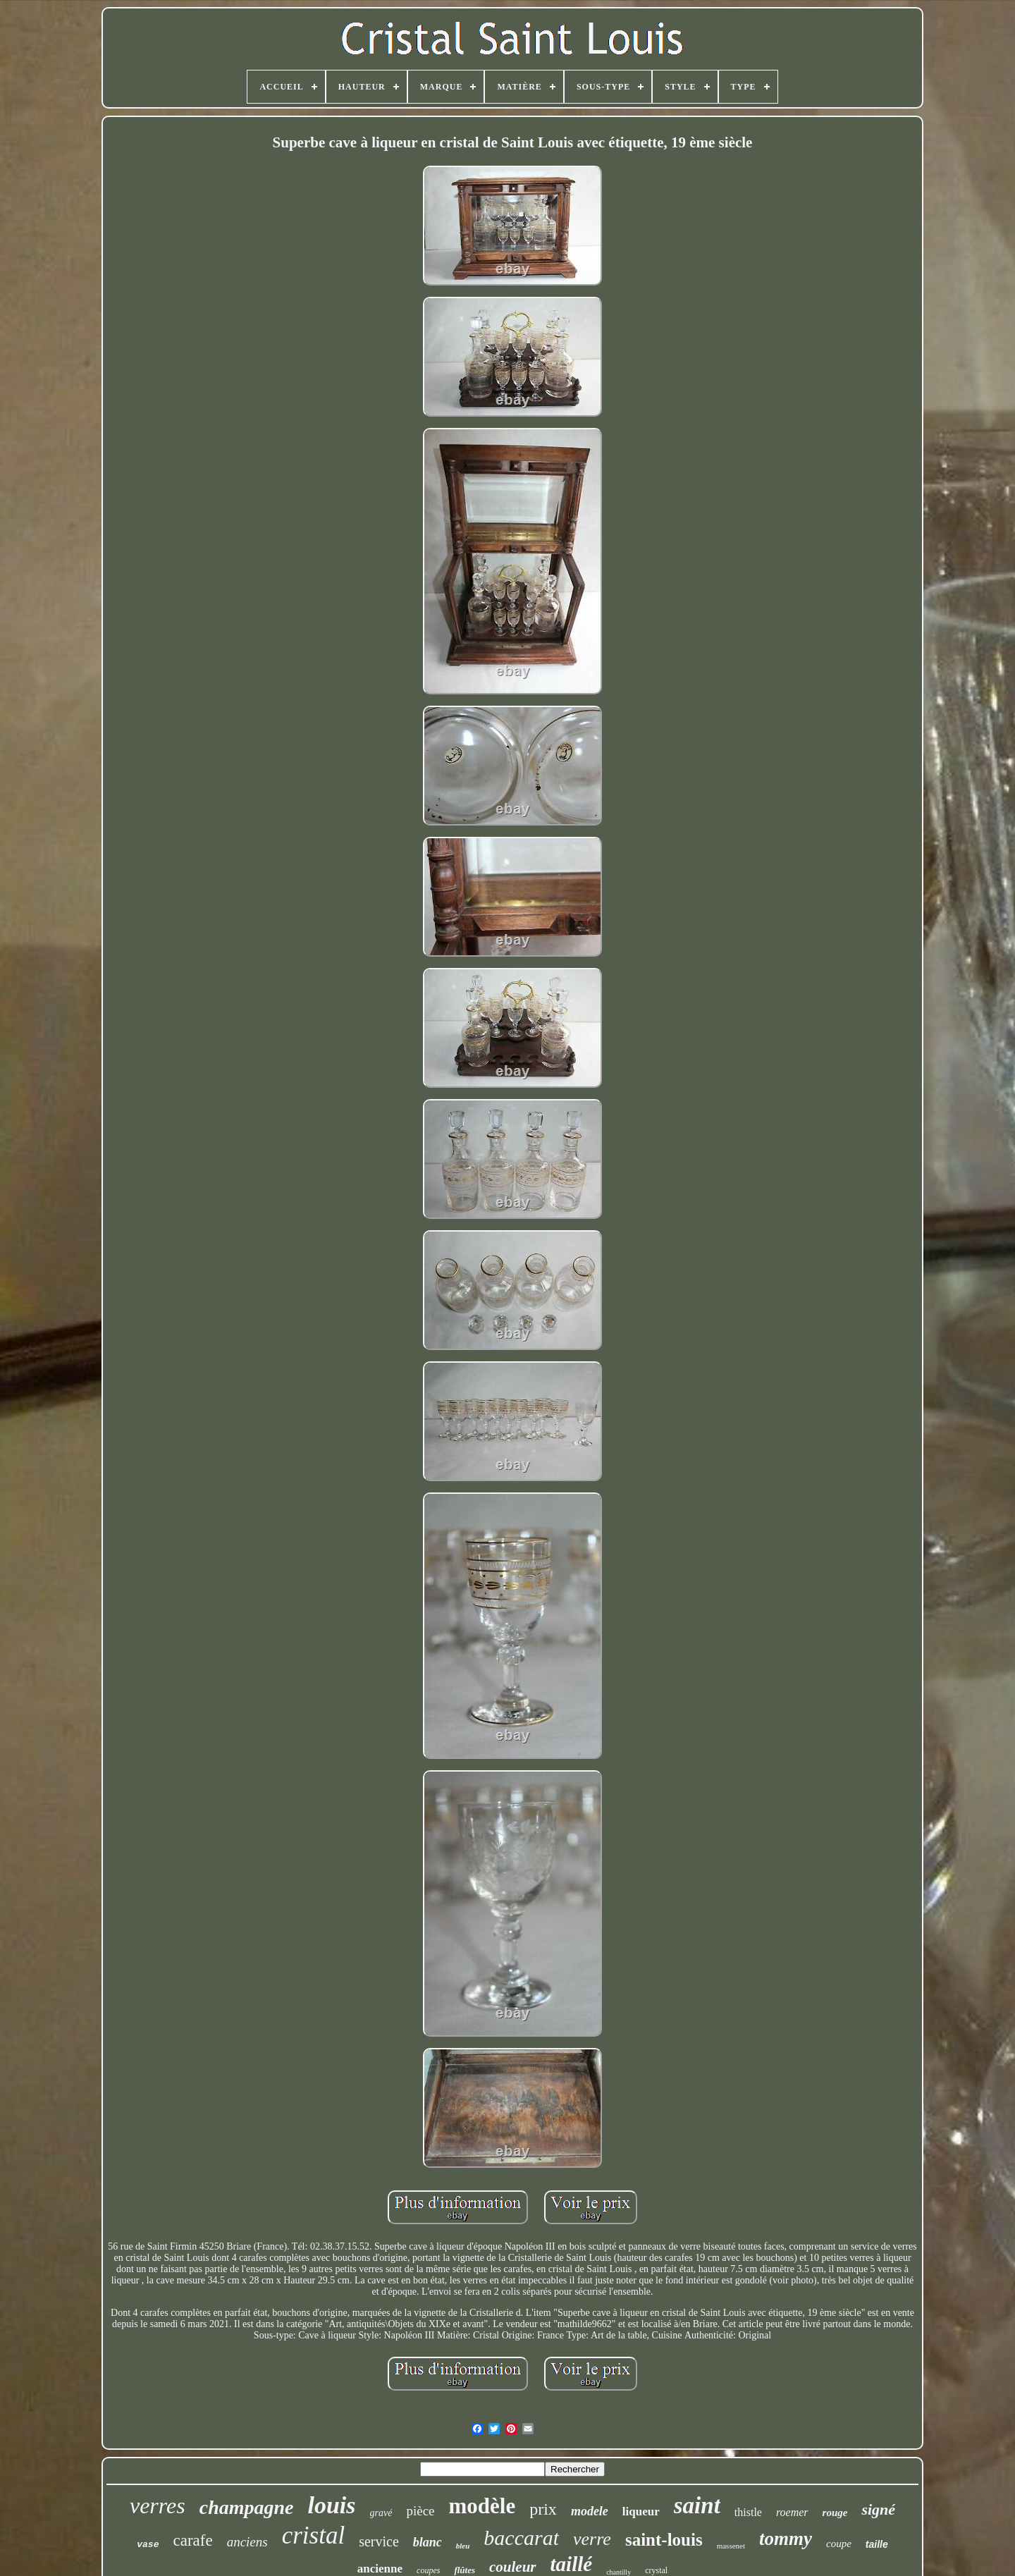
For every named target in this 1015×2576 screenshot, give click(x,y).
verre (592, 2539)
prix (543, 2509)
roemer (792, 2512)
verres (157, 2505)
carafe (192, 2540)
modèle (482, 2506)
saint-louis (664, 2539)
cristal (313, 2535)
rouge (835, 2512)
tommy (785, 2538)
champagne (246, 2507)
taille (877, 2544)
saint (697, 2505)
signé (878, 2509)
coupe (838, 2543)
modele (589, 2511)
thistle (748, 2512)
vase (148, 2544)
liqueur (641, 2511)
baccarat (521, 2537)
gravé (381, 2513)
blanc (427, 2542)
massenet (731, 2545)
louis (331, 2505)
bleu (463, 2545)
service (379, 2541)
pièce (420, 2510)
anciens (247, 2541)
